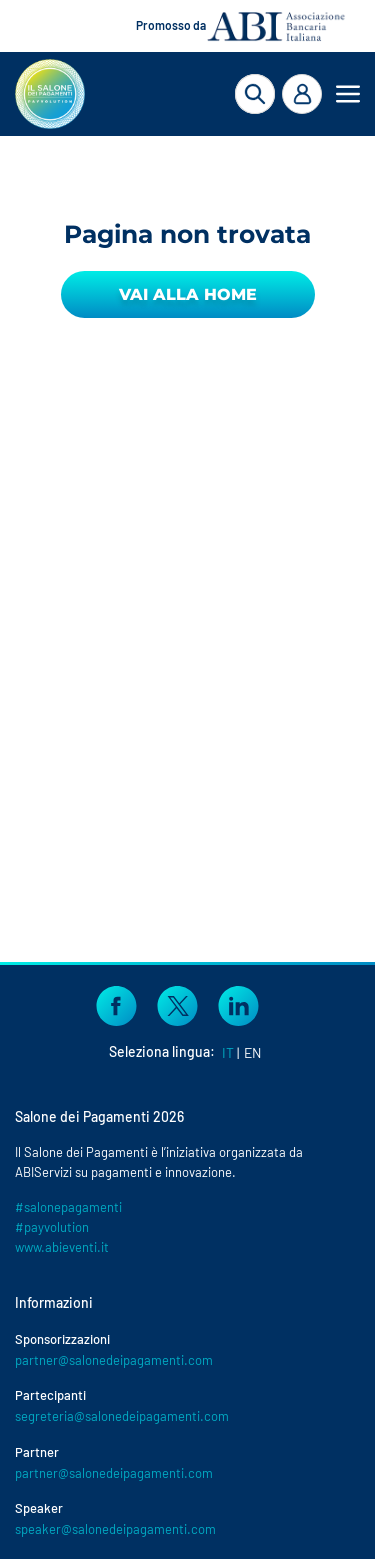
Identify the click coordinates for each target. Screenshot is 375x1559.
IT (228, 1052)
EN (252, 1052)
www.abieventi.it (62, 1247)
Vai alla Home (188, 294)
